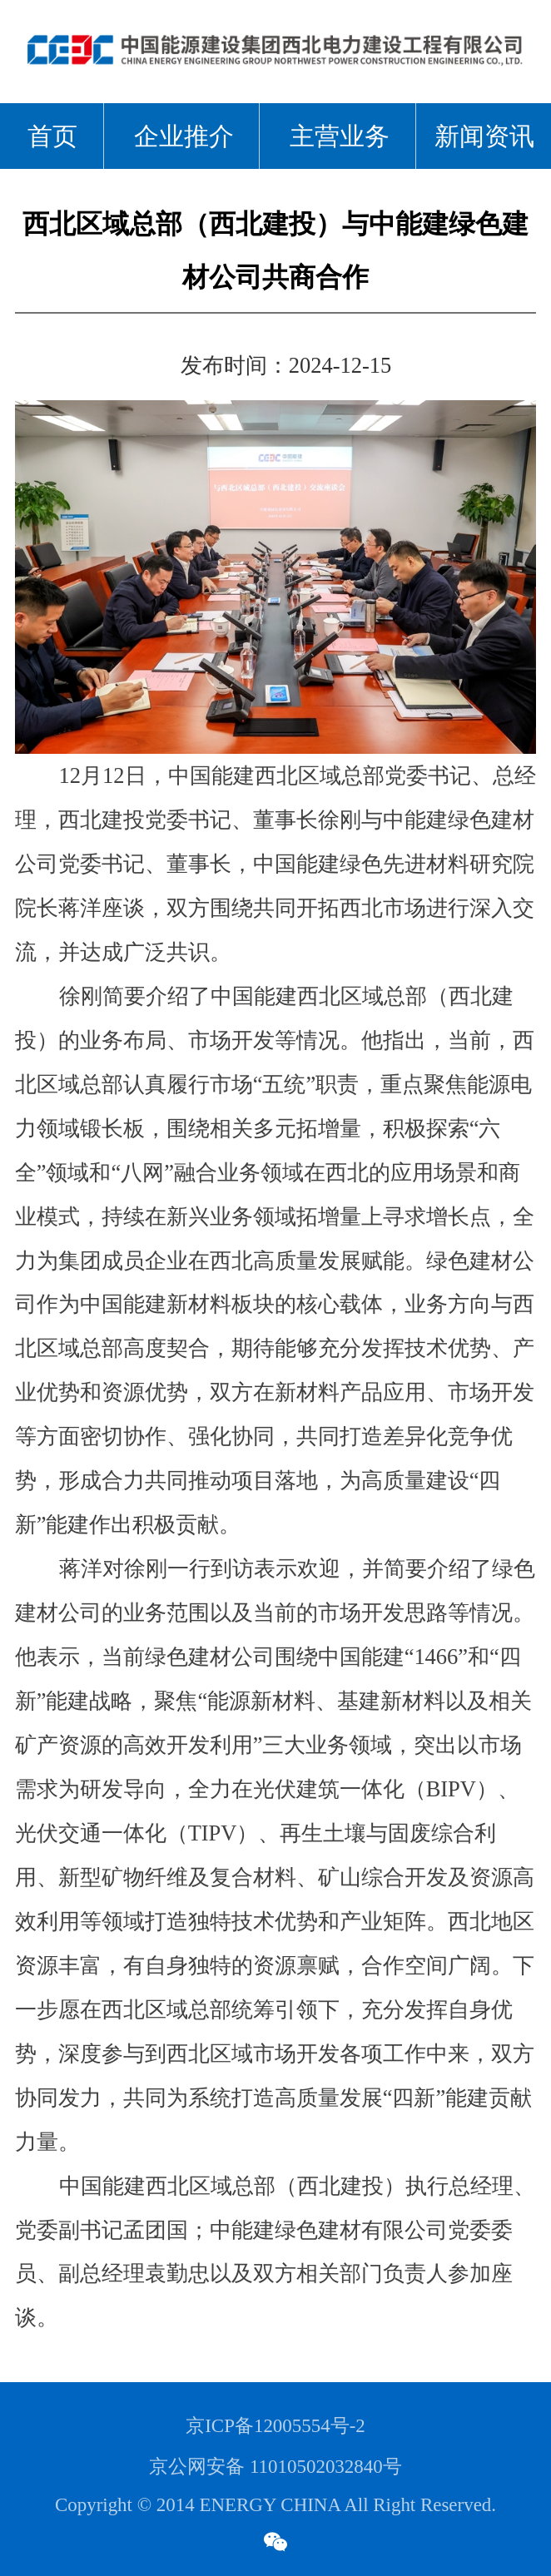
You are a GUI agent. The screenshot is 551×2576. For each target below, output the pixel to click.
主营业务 (340, 136)
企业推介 (184, 136)
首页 (52, 136)
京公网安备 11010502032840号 (275, 2466)
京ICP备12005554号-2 (275, 2425)
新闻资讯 (484, 136)
